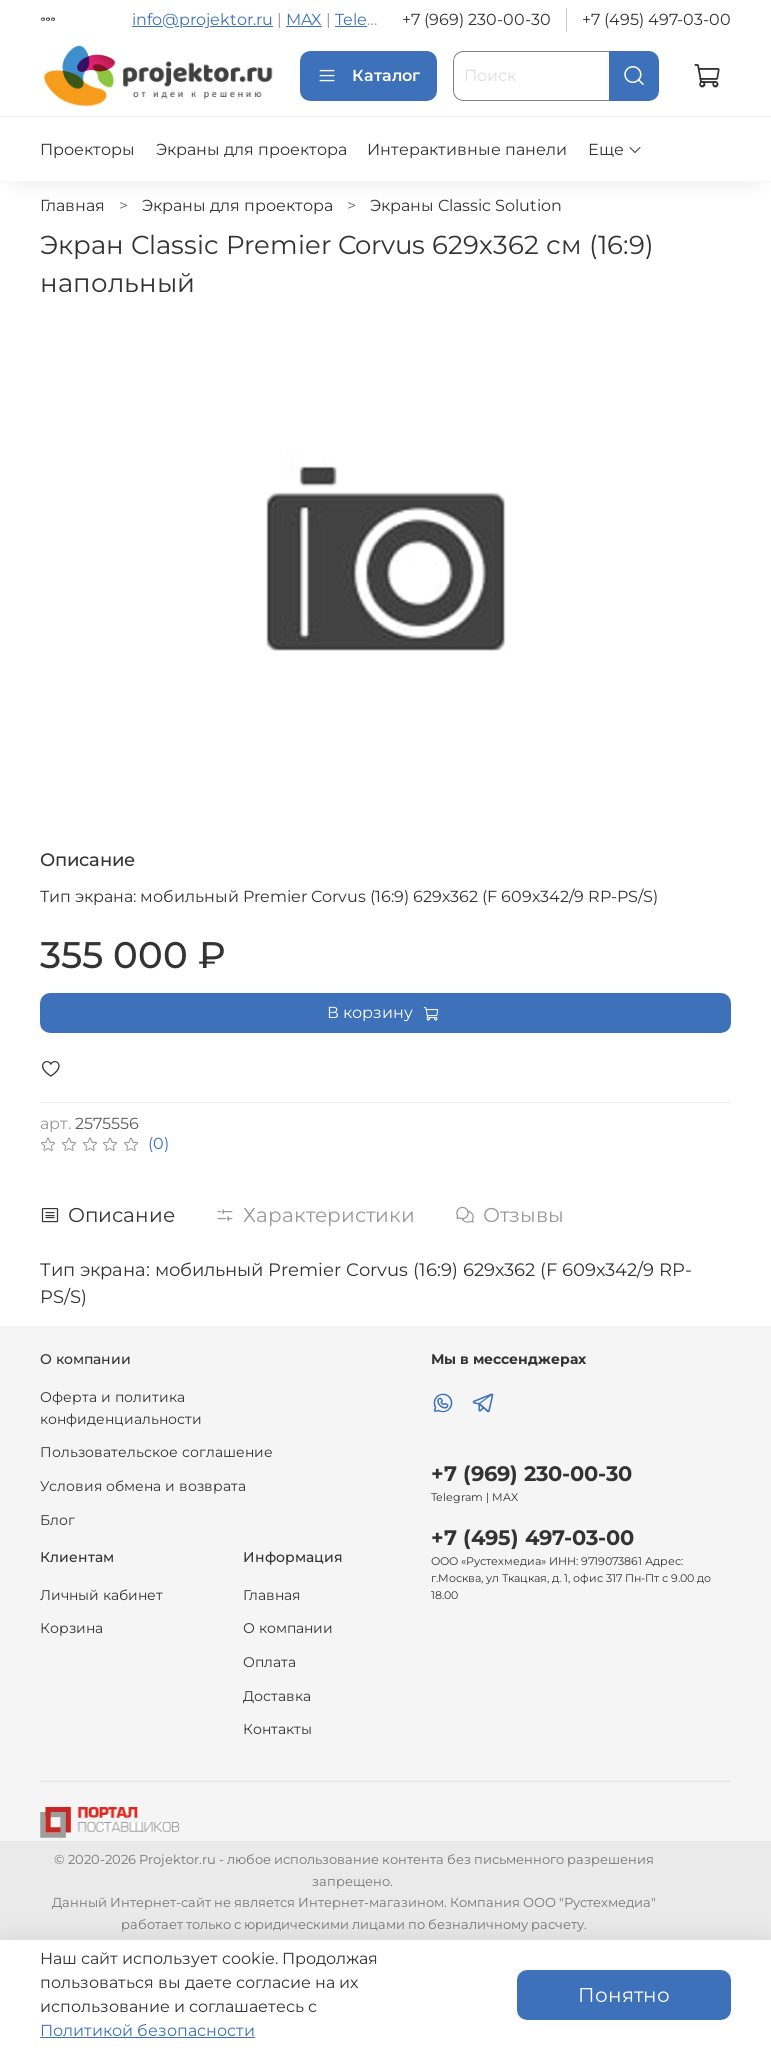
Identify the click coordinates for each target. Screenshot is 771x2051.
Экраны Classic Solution (466, 205)
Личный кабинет (101, 1595)
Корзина (71, 1628)
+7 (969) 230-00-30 (476, 19)
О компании (288, 1628)
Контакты (277, 1729)
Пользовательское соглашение (156, 1452)
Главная (72, 205)
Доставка (277, 1696)
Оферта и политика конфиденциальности (121, 1408)
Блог (57, 1520)
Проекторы (87, 149)
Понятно (624, 1995)
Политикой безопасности (147, 2030)
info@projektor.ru (202, 19)
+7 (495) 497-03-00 (656, 19)
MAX (304, 19)
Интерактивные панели (467, 149)
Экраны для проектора (251, 149)
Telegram (372, 19)
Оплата (269, 1662)
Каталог (368, 76)
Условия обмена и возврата (143, 1486)
